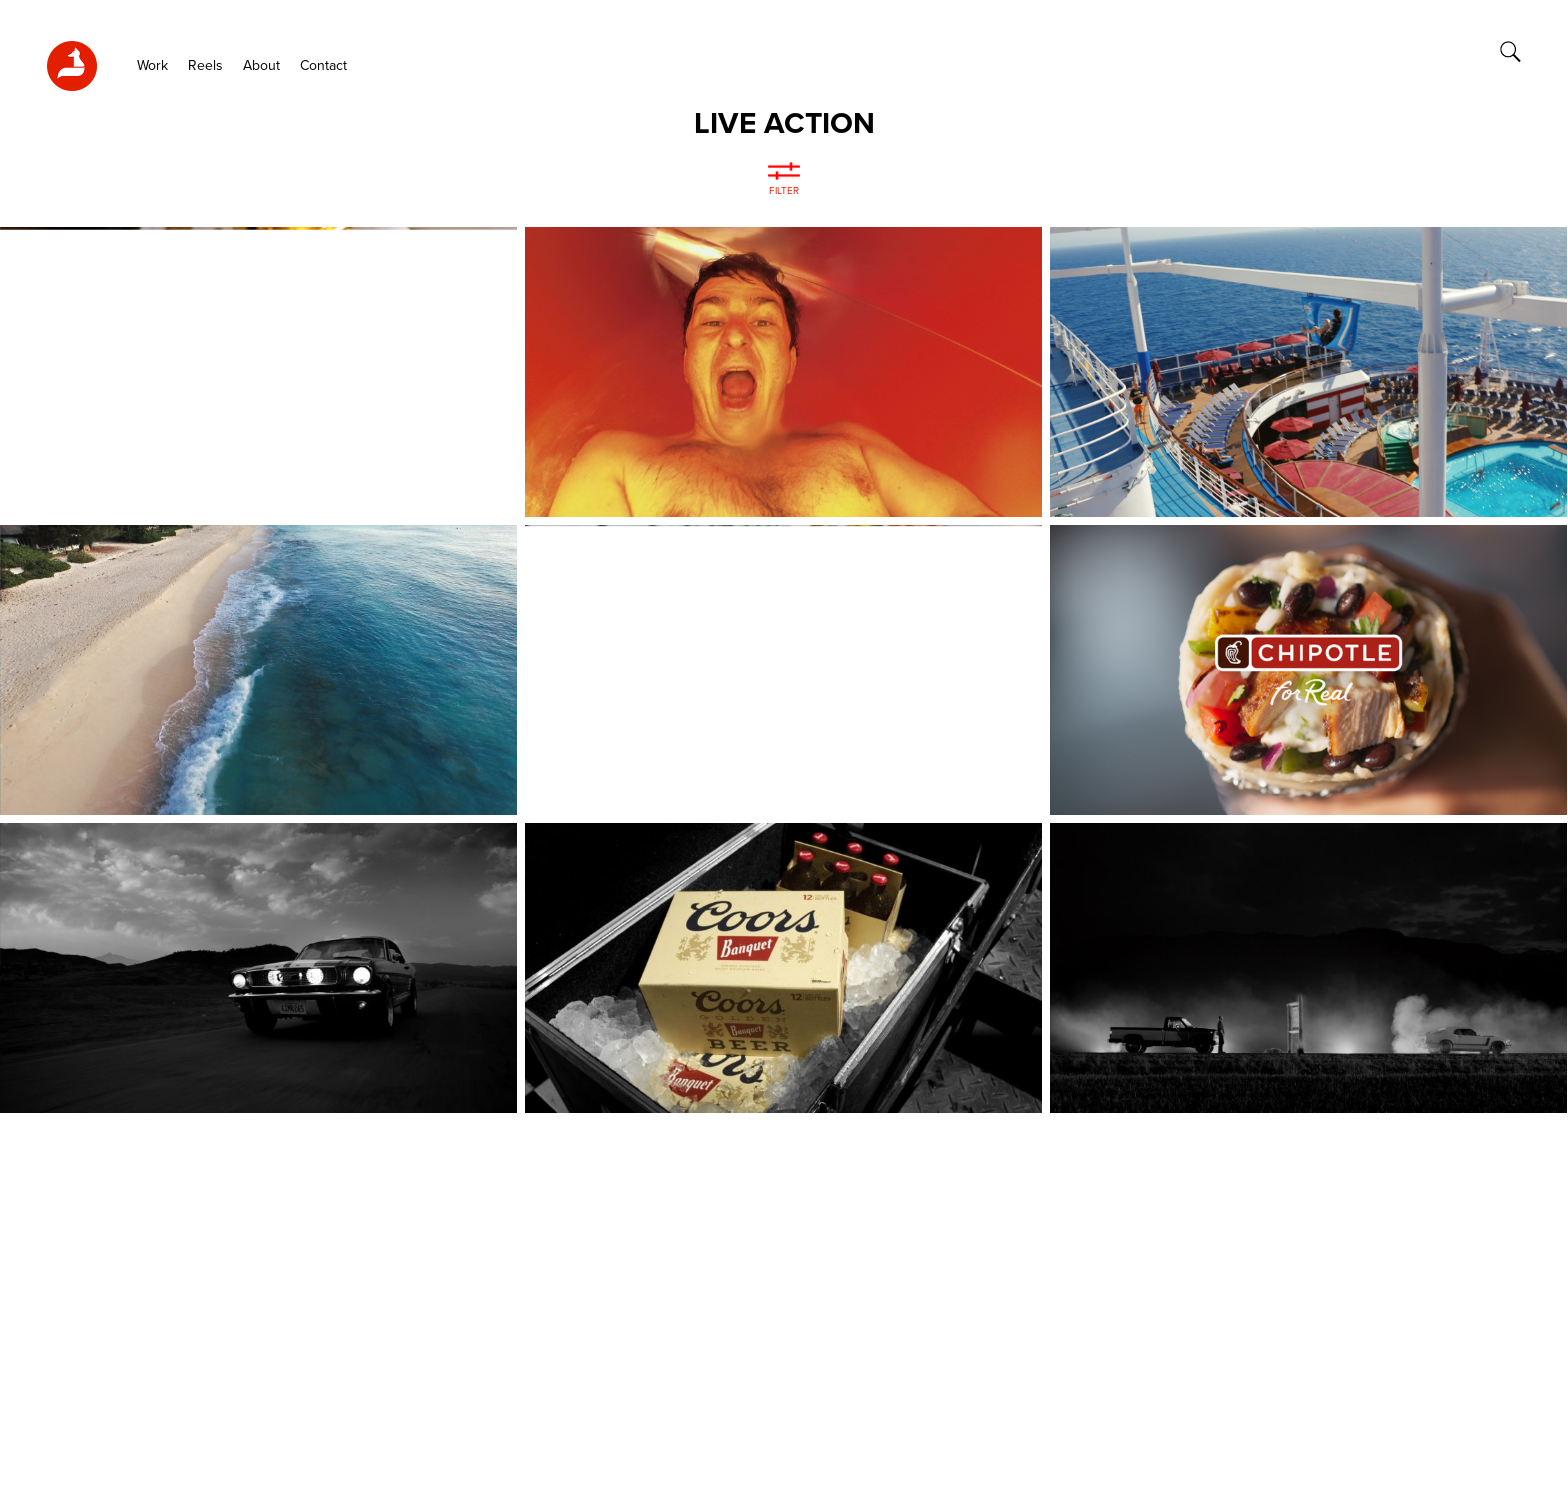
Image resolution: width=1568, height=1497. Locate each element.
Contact (323, 66)
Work (152, 66)
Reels (205, 66)
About (261, 66)
